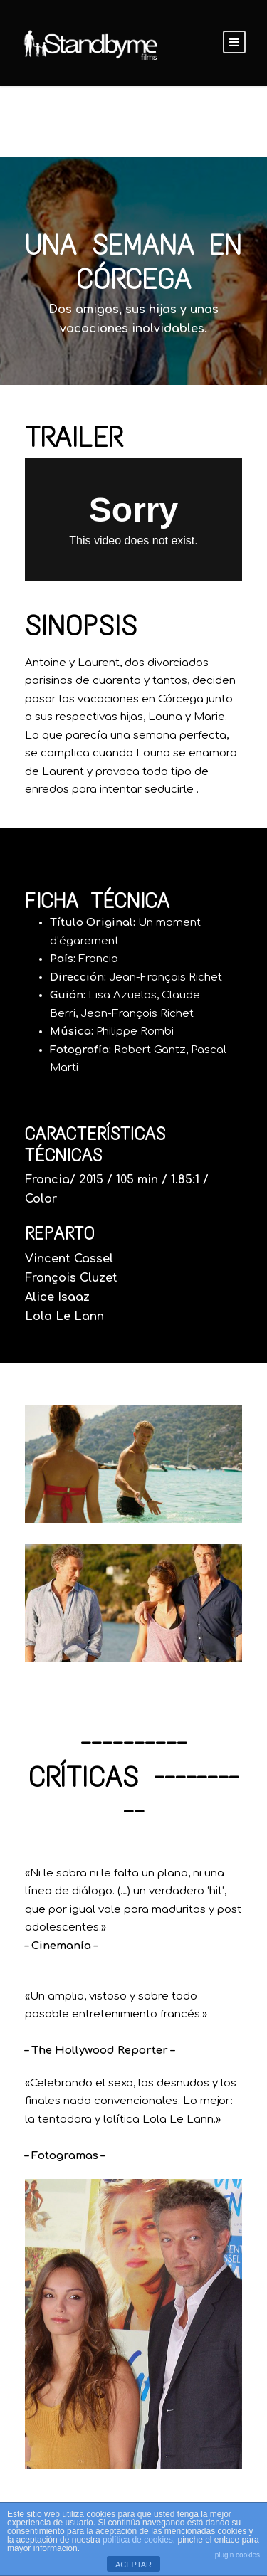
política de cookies (138, 2540)
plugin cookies (237, 2555)
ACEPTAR (133, 2564)
